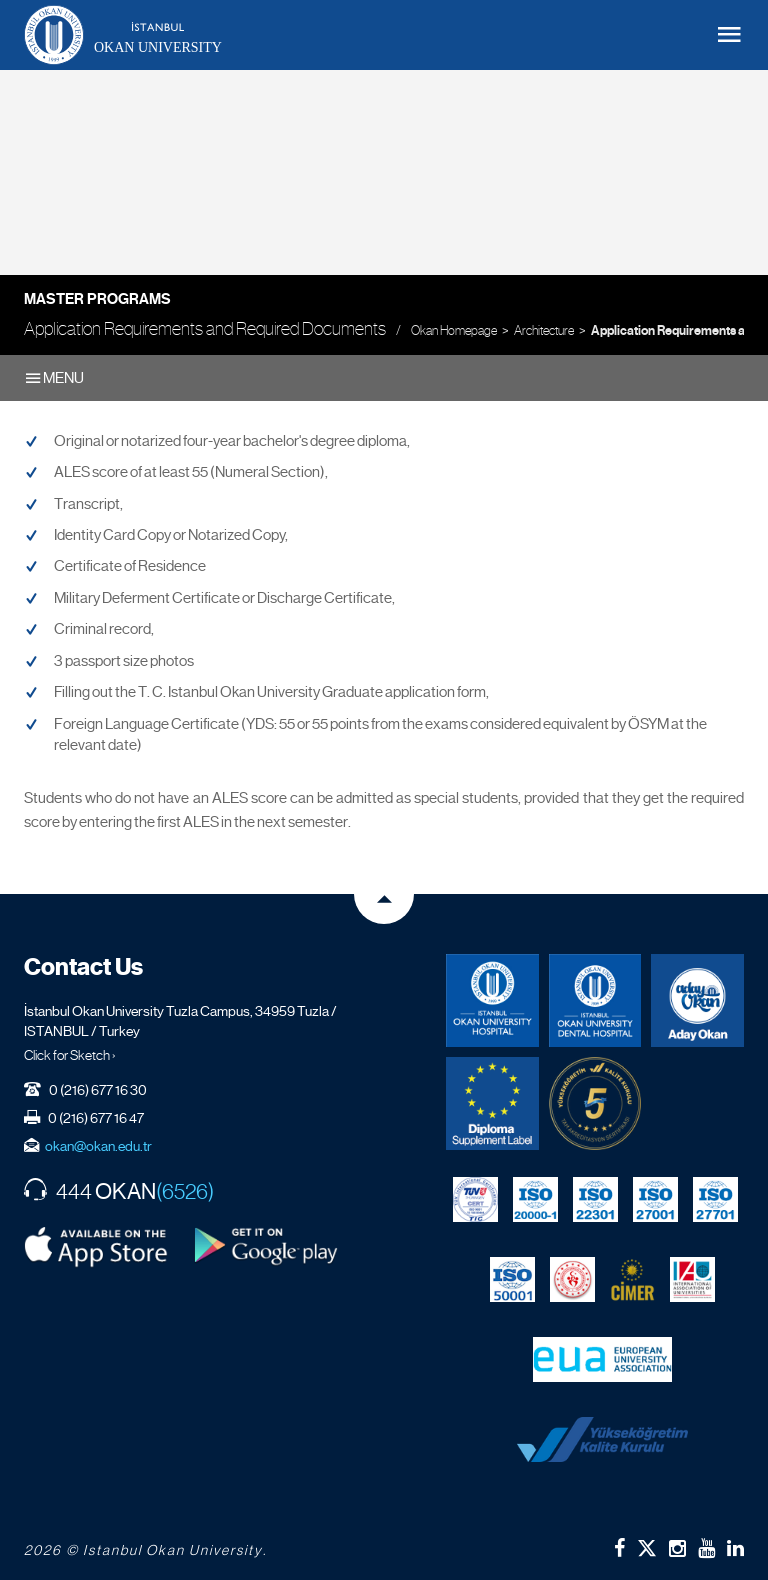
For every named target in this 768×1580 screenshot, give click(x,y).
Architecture (544, 330)
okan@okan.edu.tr (98, 1146)
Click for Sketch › (70, 1055)
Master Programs (97, 299)
